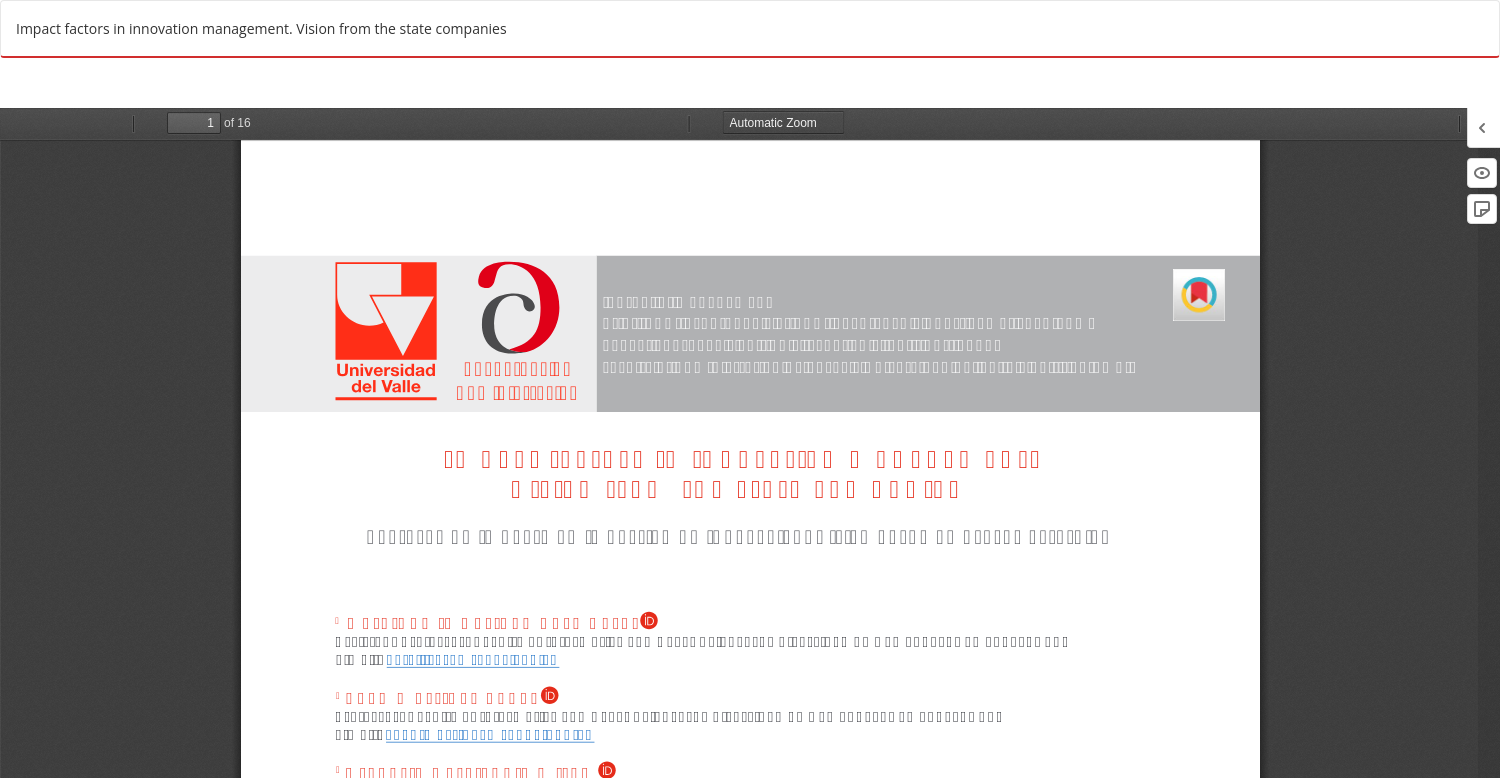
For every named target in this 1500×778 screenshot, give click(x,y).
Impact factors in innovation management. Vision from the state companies (261, 28)
